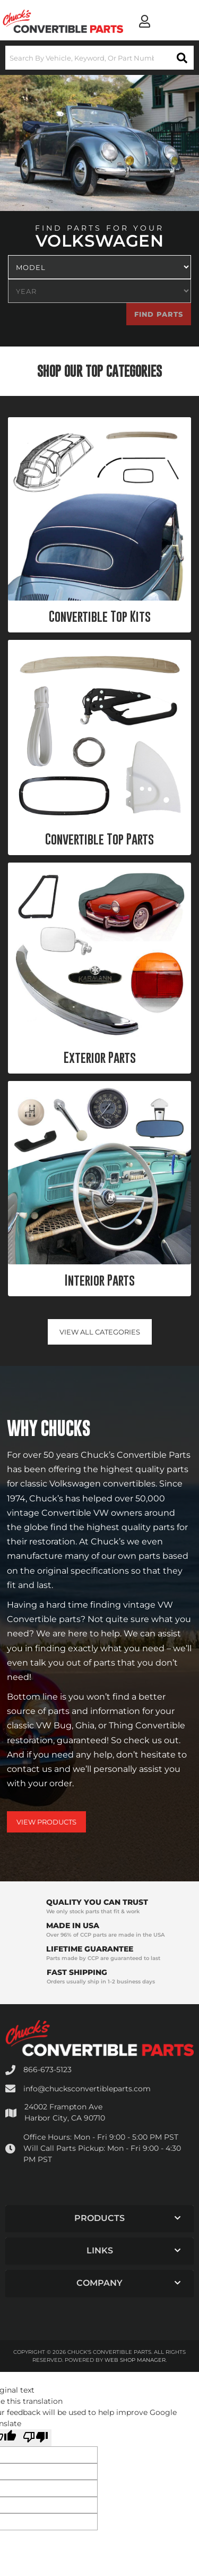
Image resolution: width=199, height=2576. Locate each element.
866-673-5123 (47, 2069)
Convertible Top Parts (99, 839)
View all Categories (99, 1332)
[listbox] (99, 267)
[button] (99, 58)
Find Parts (158, 314)
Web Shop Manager (135, 2360)
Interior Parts (100, 1280)
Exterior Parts (100, 1058)
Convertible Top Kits (100, 616)
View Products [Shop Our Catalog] (46, 1822)
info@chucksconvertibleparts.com (87, 2088)
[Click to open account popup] (144, 21)
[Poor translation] (35, 2437)
